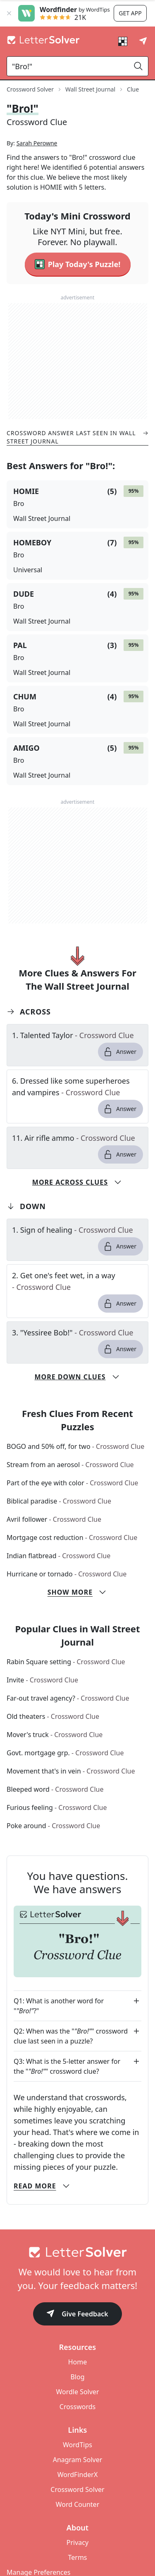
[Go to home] (77, 2281)
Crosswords (77, 2435)
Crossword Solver (77, 2518)
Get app (130, 13)
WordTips (77, 2473)
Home (77, 2390)
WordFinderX (77, 2503)
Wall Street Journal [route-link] (90, 89)
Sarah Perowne (37, 172)
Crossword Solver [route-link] (30, 89)
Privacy (77, 2571)
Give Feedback (77, 2343)
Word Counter (78, 2533)
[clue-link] (77, 1064)
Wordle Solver (77, 2420)
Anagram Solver (78, 2488)
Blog (77, 2405)
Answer (119, 1081)
